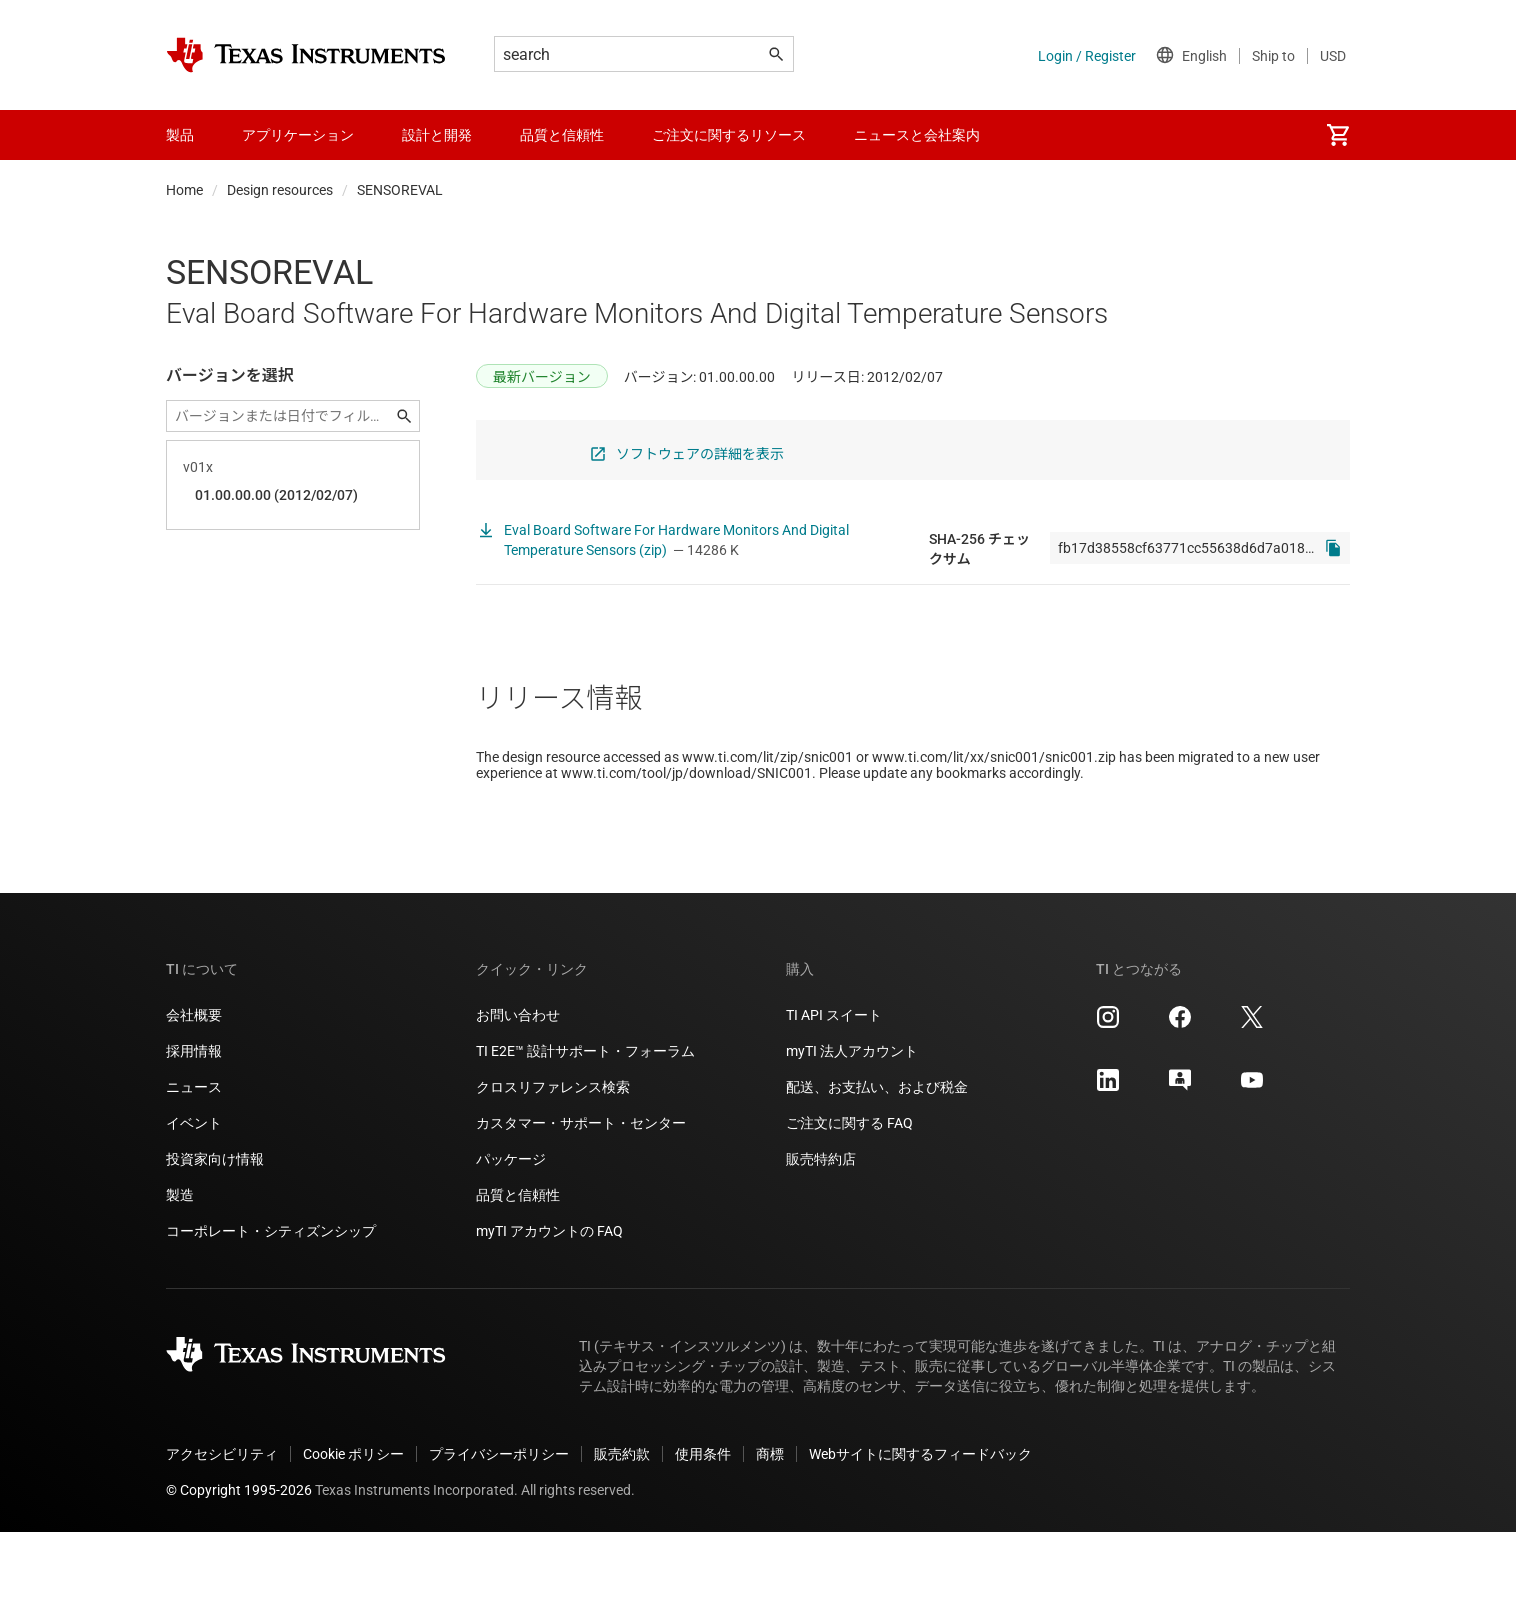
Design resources (280, 190)
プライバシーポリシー (499, 1519)
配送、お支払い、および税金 (877, 1152)
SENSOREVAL (400, 190)
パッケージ (511, 1224)
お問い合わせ (518, 1080)
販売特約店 (821, 1224)
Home (184, 190)
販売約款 (622, 1519)
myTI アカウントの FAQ (549, 1296)
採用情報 (194, 1116)
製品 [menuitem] (180, 135)
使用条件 (703, 1519)
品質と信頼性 (518, 1260)
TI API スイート (834, 1080)
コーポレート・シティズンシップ (271, 1296)
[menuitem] (1338, 135)
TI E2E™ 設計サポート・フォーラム (585, 1116)
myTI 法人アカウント (852, 1116)
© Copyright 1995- (239, 1555)
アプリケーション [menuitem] (298, 135)
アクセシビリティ (222, 1519)
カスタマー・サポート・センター (581, 1188)
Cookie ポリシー (353, 1519)
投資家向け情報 (215, 1224)
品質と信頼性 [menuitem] (562, 135)
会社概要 (194, 1080)
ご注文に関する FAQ (849, 1188)
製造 (180, 1260)
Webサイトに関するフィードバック (920, 1519)
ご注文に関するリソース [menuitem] (729, 135)
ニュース (194, 1152)
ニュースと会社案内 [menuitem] (917, 135)
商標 (770, 1519)
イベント (194, 1188)
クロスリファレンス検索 (553, 1152)
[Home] (306, 55)
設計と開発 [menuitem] (437, 135)
